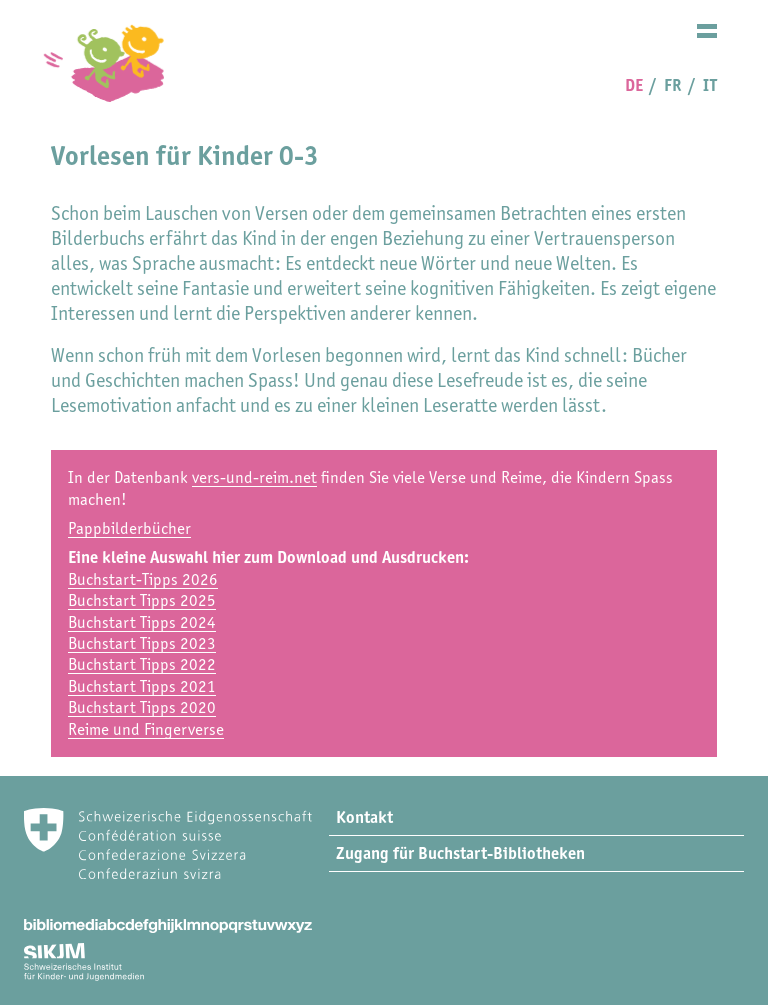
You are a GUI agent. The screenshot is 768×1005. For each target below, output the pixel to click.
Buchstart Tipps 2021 (142, 686)
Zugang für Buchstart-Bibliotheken (460, 853)
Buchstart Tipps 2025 (142, 600)
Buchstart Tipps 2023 (142, 643)
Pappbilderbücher (129, 528)
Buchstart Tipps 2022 (142, 664)
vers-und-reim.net (254, 477)
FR (672, 85)
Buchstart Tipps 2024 (142, 622)
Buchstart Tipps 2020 (142, 707)
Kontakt (364, 817)
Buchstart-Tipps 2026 (143, 579)
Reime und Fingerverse (146, 729)
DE (634, 85)
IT (710, 85)
